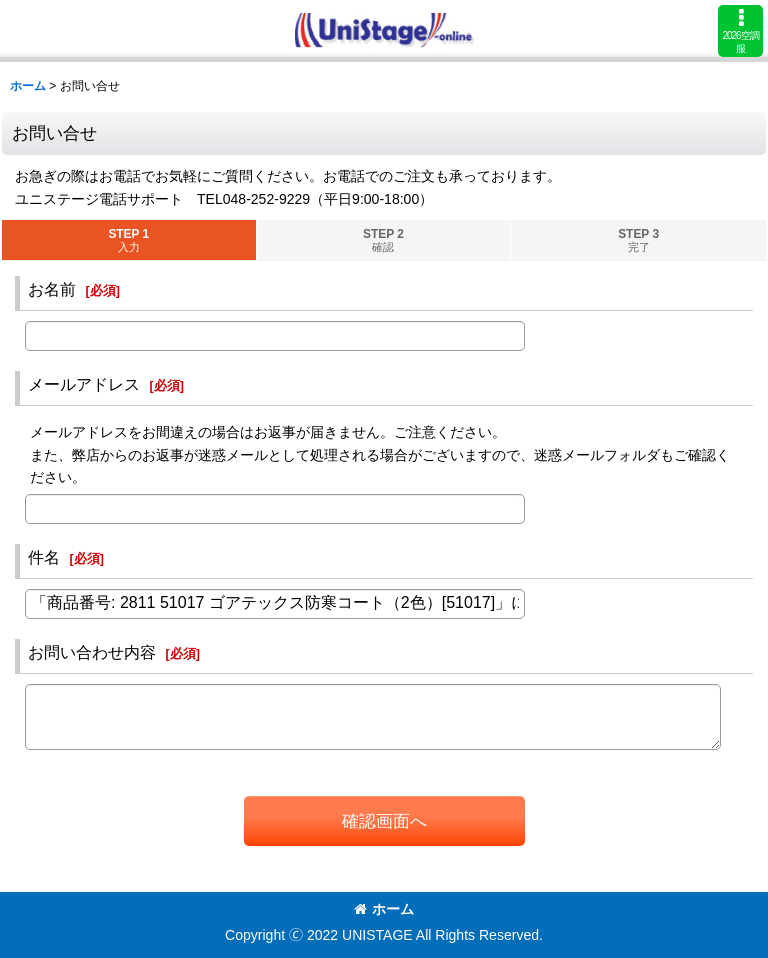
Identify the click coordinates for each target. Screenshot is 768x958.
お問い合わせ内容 (92, 652)
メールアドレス (84, 384)
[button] (740, 31)
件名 (44, 557)
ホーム (384, 909)
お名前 (52, 289)
